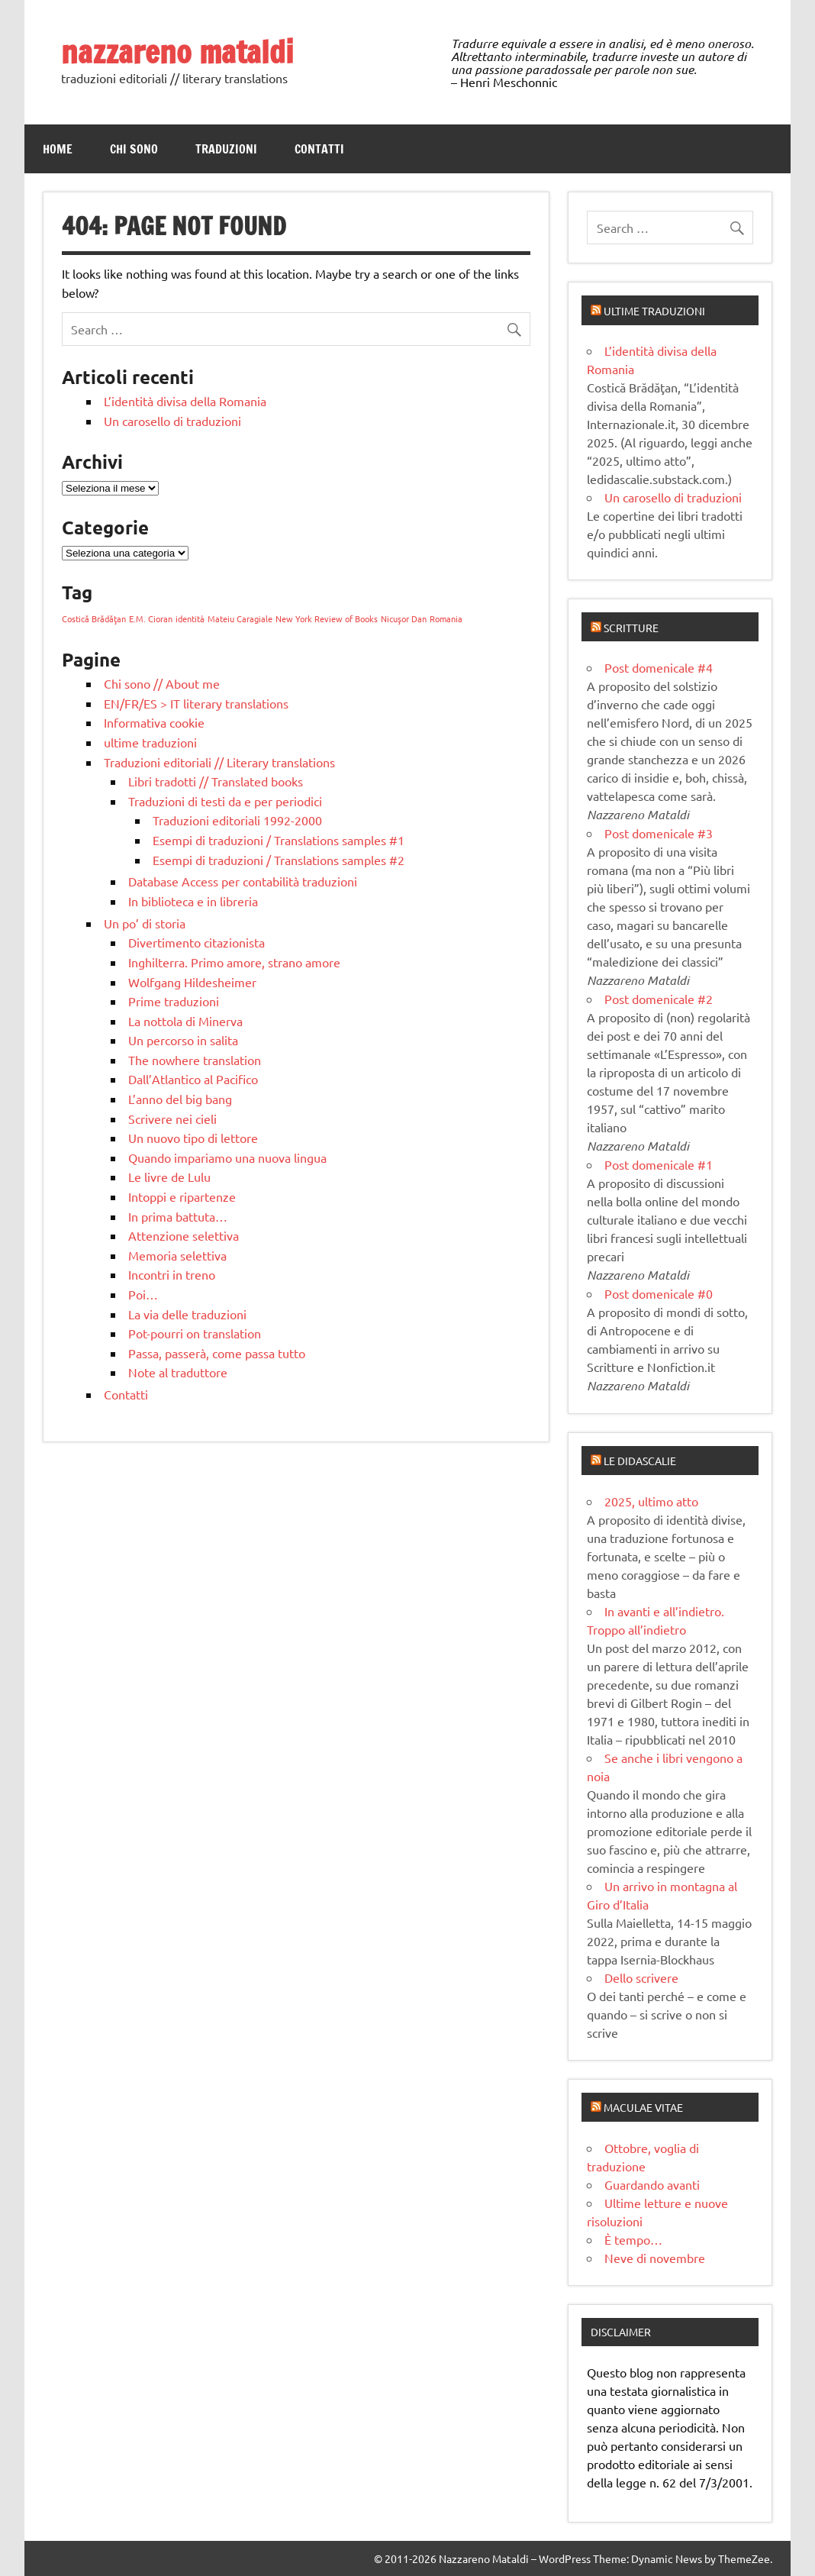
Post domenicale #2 (658, 998)
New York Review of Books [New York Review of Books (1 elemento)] (326, 618)
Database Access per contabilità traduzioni (242, 881)
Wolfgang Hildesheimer (192, 981)
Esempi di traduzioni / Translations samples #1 (278, 839)
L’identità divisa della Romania (185, 400)
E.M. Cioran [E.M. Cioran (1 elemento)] (150, 618)
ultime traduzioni (150, 742)
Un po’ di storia (144, 923)
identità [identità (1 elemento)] (190, 618)
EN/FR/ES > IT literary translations (196, 703)
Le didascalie (640, 1460)
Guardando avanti (652, 2184)
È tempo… (633, 2239)
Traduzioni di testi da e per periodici (225, 801)
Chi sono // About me (162, 683)
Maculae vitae (643, 2107)
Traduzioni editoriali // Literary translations (219, 762)
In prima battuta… (177, 1216)
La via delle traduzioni (187, 1314)
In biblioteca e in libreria (193, 901)
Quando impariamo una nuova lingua (227, 1157)
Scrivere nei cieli (172, 1118)
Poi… (143, 1294)
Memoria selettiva (177, 1255)
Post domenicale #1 (658, 1164)
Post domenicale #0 (658, 1293)
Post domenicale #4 (658, 667)
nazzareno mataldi (177, 51)
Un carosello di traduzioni (172, 420)
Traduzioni (226, 148)
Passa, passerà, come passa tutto (216, 1353)
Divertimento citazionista (196, 942)
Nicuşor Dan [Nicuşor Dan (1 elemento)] (404, 618)
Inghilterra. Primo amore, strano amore (234, 962)
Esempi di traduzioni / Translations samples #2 (278, 859)
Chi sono (134, 148)
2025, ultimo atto (651, 1501)
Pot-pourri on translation (194, 1333)
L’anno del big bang (180, 1098)
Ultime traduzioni (654, 311)
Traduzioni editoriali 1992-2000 (237, 820)
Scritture (631, 627)
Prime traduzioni (173, 1001)
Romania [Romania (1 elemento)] (446, 618)
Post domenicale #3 (658, 833)
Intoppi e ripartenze (182, 1196)
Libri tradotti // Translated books (215, 781)
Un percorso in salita (183, 1040)
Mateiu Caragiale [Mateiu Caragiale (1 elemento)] (240, 618)
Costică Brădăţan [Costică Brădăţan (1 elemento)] (94, 618)
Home (57, 148)
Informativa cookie (154, 722)
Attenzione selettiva (183, 1235)
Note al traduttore (177, 1372)
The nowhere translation (194, 1059)
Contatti (319, 148)
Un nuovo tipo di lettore (193, 1137)
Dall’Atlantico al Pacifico (193, 1078)
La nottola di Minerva (185, 1020)
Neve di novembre (654, 2257)
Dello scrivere (641, 1977)
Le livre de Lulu (169, 1176)
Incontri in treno (171, 1274)
